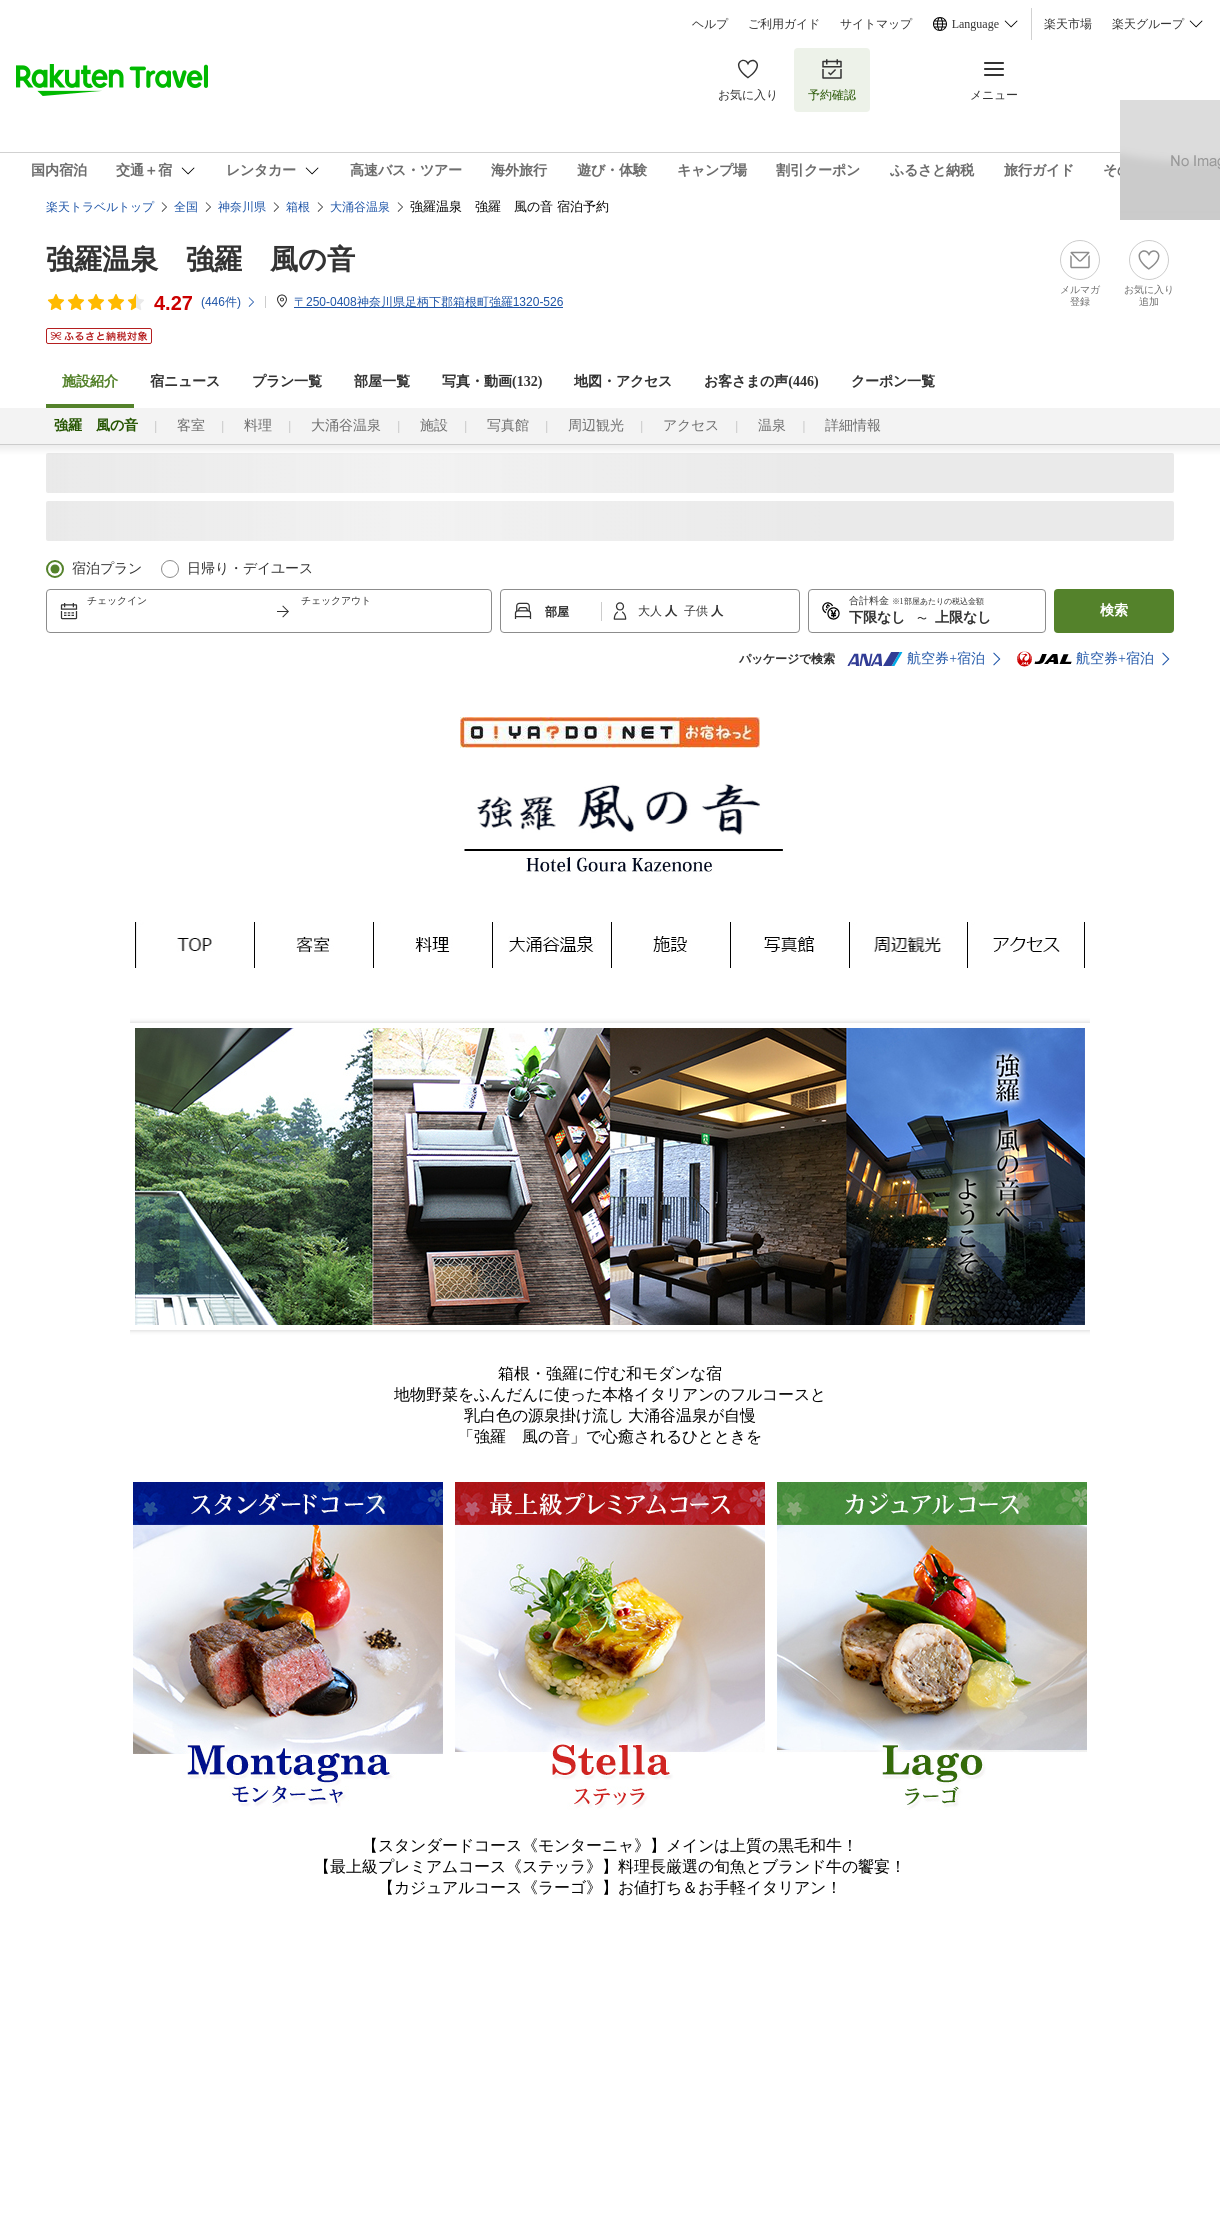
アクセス (691, 425)
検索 (1114, 610)
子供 (697, 611)
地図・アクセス (623, 381)
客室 (191, 425)
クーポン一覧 (893, 381)
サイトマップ (876, 24)
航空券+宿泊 (916, 659)
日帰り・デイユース (250, 568)
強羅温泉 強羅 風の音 (200, 259)
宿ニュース (185, 381)
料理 (258, 425)
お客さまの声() (761, 381)
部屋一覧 (382, 381)
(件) (229, 302)
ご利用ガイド (784, 24)
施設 (434, 425)
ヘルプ (710, 24)
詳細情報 (853, 425)
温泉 (772, 425)
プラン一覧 (287, 381)
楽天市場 (1068, 24)
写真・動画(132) (492, 381)
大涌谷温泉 (346, 425)
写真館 (508, 425)
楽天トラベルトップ (100, 207)
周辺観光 (596, 425)
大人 (651, 611)
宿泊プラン (107, 568)
